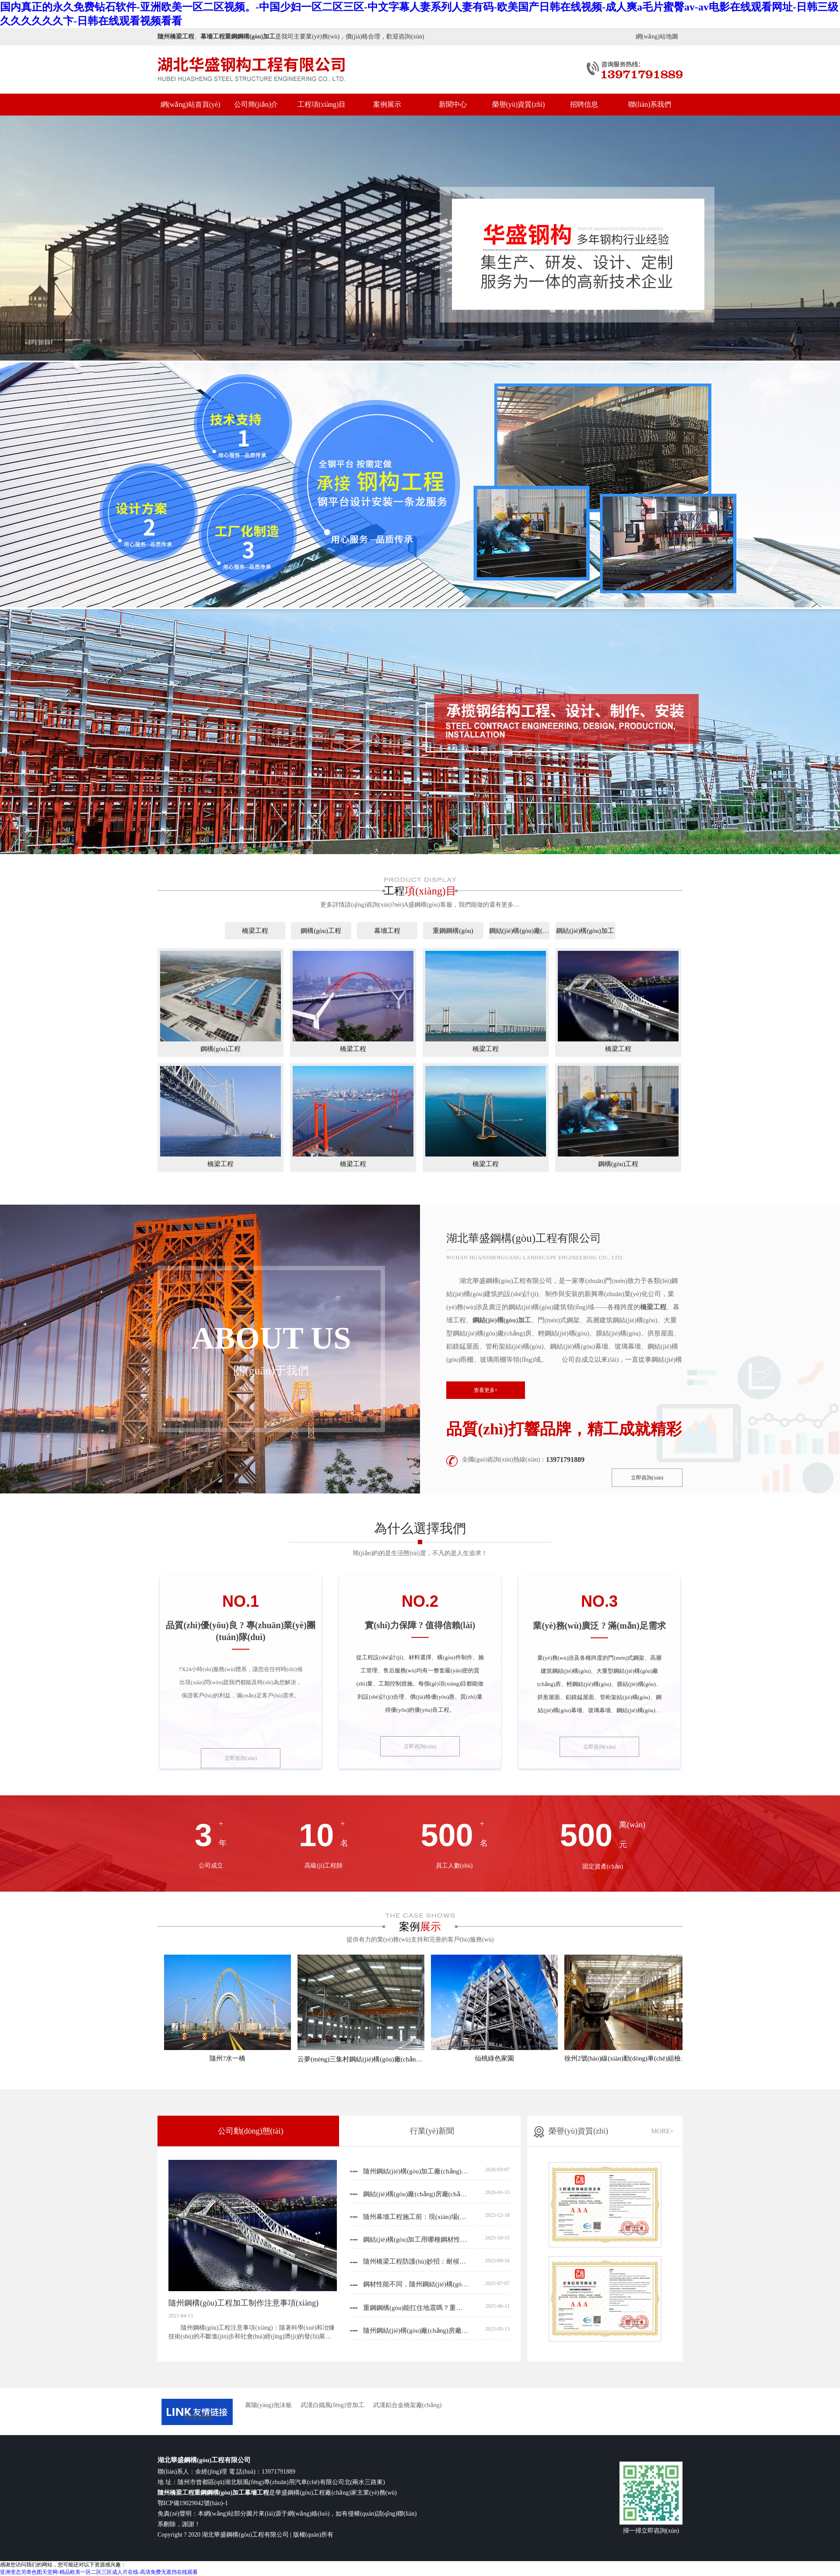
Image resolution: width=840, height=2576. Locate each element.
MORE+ (662, 2130)
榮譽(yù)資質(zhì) (518, 104)
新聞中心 (453, 104)
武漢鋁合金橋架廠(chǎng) (407, 2405)
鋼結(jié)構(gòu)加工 (585, 930)
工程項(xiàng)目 (322, 104)
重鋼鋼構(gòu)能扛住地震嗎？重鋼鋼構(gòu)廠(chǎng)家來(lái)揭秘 (415, 2307)
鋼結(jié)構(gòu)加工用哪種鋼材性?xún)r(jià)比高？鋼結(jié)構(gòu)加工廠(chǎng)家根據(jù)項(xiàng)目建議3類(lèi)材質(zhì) (415, 2239)
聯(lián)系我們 (650, 104)
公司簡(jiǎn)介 (256, 104)
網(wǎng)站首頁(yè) (190, 104)
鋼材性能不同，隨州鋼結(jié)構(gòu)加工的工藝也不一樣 (415, 2284)
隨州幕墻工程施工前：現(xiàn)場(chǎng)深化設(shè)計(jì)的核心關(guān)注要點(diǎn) (415, 2216)
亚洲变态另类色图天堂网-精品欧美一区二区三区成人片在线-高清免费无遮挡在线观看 (99, 2572)
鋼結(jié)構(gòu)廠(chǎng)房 (519, 930)
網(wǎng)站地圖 (657, 36)
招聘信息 (584, 104)
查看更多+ (486, 1390)
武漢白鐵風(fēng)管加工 (332, 2405)
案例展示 (387, 104)
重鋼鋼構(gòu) (453, 930)
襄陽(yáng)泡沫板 (268, 2405)
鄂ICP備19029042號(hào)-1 (193, 2503)
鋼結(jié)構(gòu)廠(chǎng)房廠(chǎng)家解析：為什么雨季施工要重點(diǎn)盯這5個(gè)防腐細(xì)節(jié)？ (415, 2193)
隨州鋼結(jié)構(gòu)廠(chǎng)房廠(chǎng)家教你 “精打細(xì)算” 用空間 (415, 2330)
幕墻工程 (387, 930)
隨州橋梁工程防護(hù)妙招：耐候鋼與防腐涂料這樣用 (415, 2261)
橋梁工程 (255, 930)
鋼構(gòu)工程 (321, 930)
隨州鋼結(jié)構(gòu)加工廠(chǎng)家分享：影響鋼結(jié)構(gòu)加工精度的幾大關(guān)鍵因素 (415, 2171)
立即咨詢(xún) (647, 1478)
